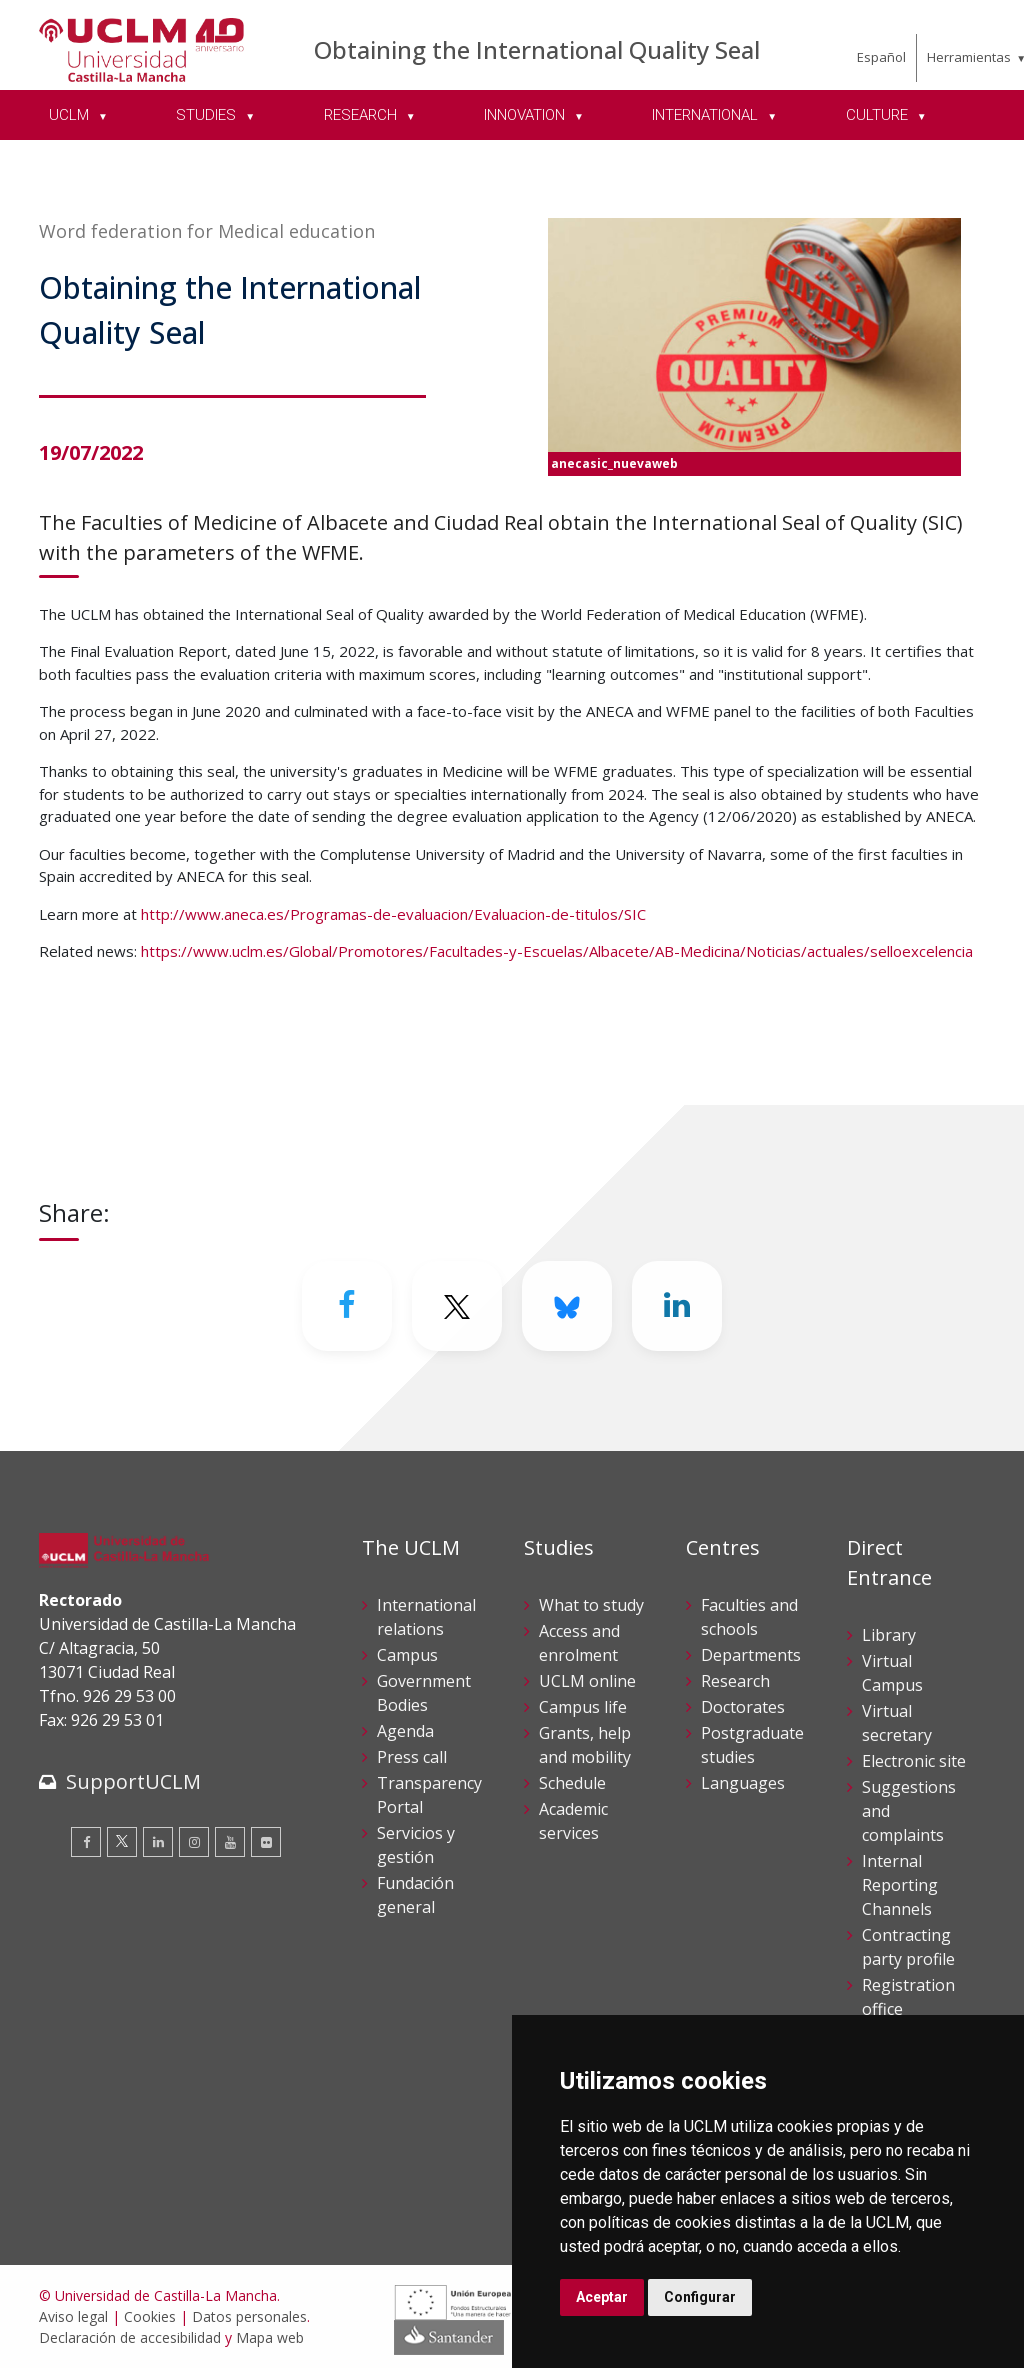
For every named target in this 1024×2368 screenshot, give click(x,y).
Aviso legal (73, 2316)
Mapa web (270, 2337)
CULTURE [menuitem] (879, 115)
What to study (591, 1605)
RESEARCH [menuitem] (362, 115)
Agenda (405, 1731)
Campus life (583, 1707)
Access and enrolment (579, 1643)
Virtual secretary (897, 1723)
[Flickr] (266, 1842)
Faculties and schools (749, 1617)
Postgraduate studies (752, 1745)
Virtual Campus (892, 1673)
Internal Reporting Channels (900, 1885)
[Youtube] (230, 1842)
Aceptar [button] (602, 2297)
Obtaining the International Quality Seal (537, 49)
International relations (426, 1617)
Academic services (573, 1821)
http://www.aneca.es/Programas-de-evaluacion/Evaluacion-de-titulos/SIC (393, 914)
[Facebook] (347, 1306)
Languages (743, 1783)
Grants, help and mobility (585, 1745)
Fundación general (415, 1895)
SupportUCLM (133, 1781)
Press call (412, 1757)
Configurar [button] (700, 2297)
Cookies (150, 2316)
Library (889, 1635)
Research (735, 1681)
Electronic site (914, 1761)
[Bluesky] (567, 1306)
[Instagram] (194, 1842)
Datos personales (249, 2316)
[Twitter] (457, 1306)
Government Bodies (424, 1693)
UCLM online (587, 1681)
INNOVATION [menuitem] (526, 115)
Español (881, 57)
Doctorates (743, 1707)
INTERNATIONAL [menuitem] (707, 115)
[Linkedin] (677, 1306)
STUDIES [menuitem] (208, 115)
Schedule (572, 1783)
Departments (751, 1655)
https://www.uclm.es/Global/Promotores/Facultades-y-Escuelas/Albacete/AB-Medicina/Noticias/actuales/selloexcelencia (557, 951)
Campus (407, 1655)
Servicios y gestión (416, 1845)
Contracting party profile (908, 1947)
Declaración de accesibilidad (130, 2337)
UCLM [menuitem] (71, 115)
